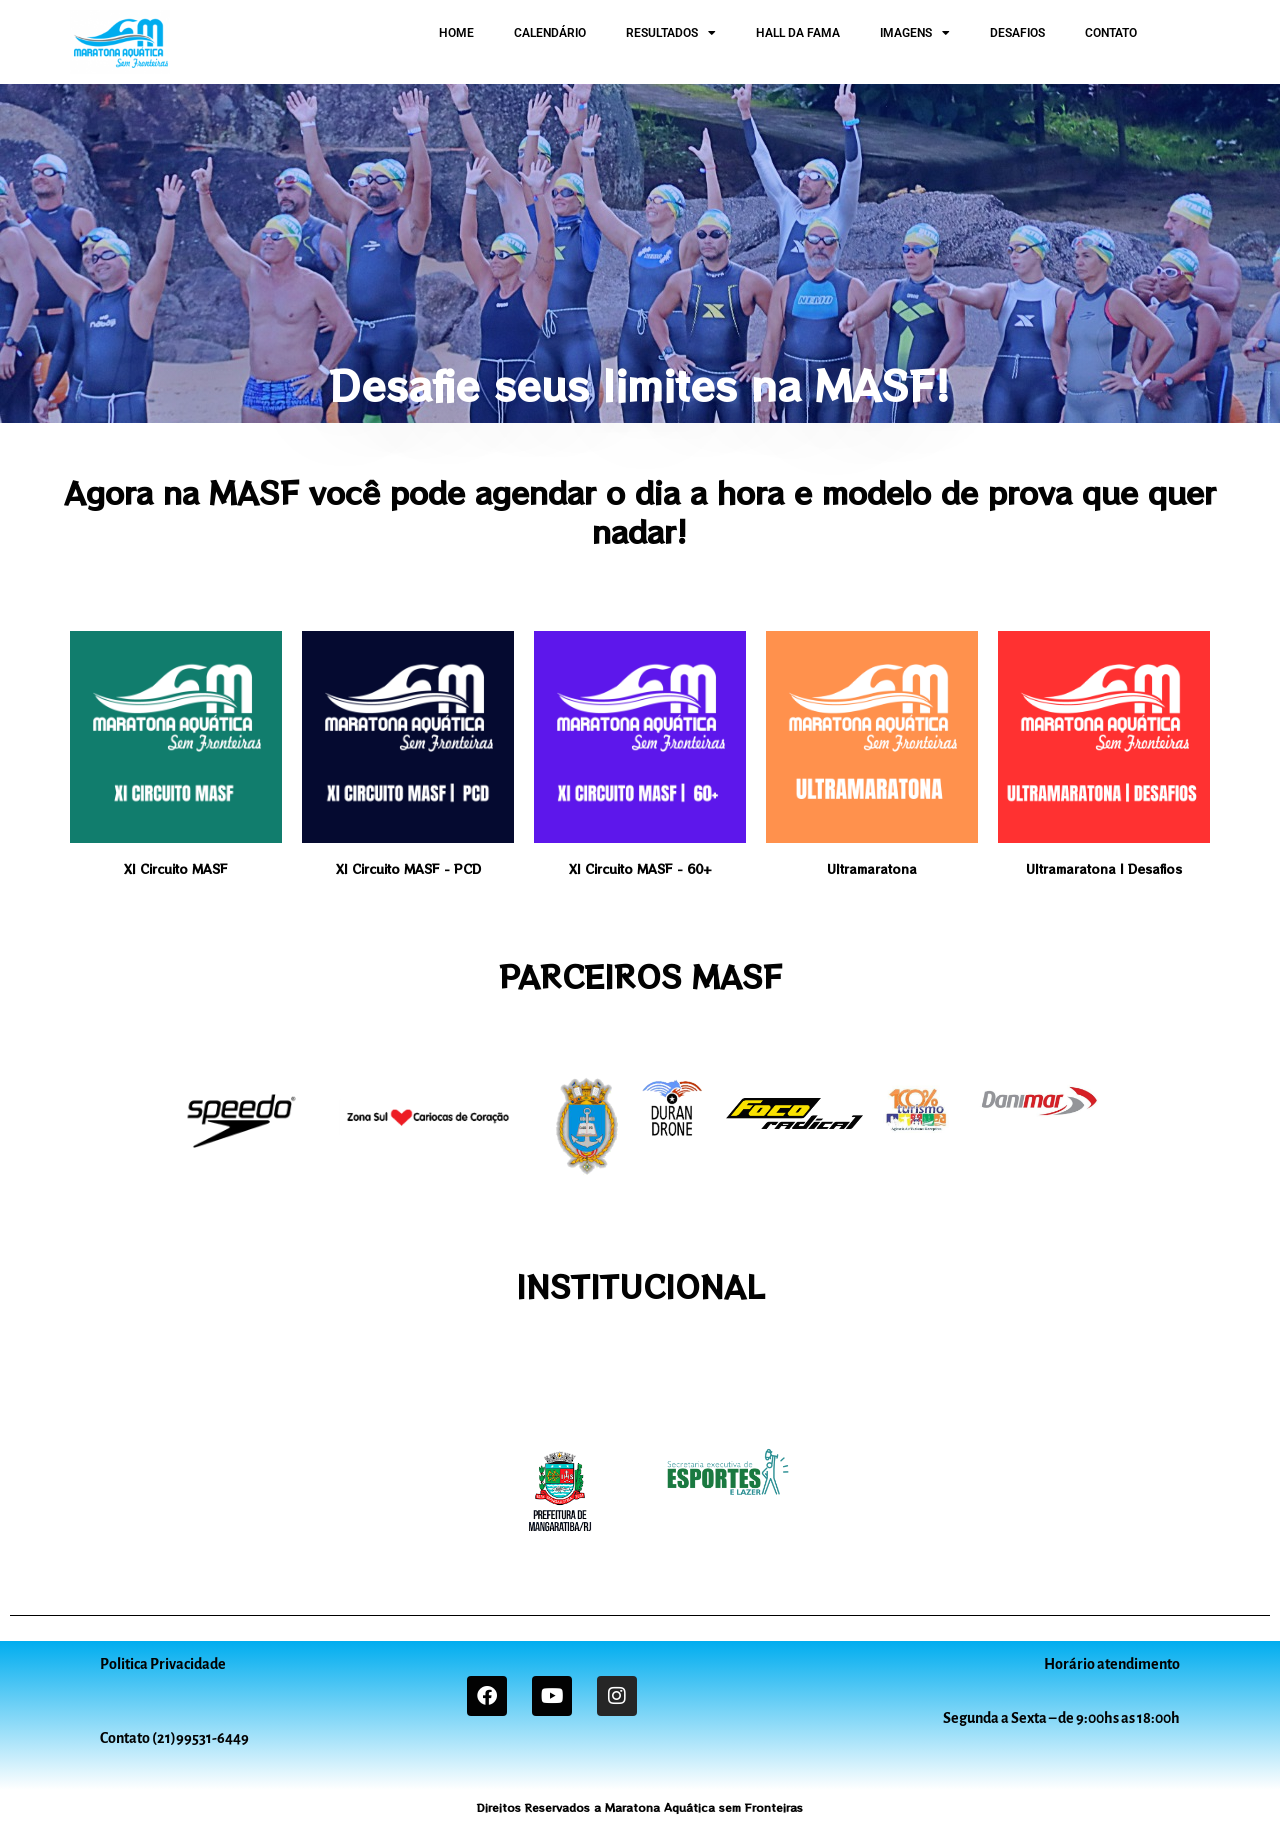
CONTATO (1111, 33)
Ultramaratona (872, 868)
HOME (456, 33)
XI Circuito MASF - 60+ (640, 868)
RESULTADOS (671, 33)
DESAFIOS (1017, 33)
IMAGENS (915, 33)
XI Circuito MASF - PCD (408, 868)
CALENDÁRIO (550, 33)
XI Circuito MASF (176, 868)
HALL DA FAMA (798, 33)
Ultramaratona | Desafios (1104, 868)
